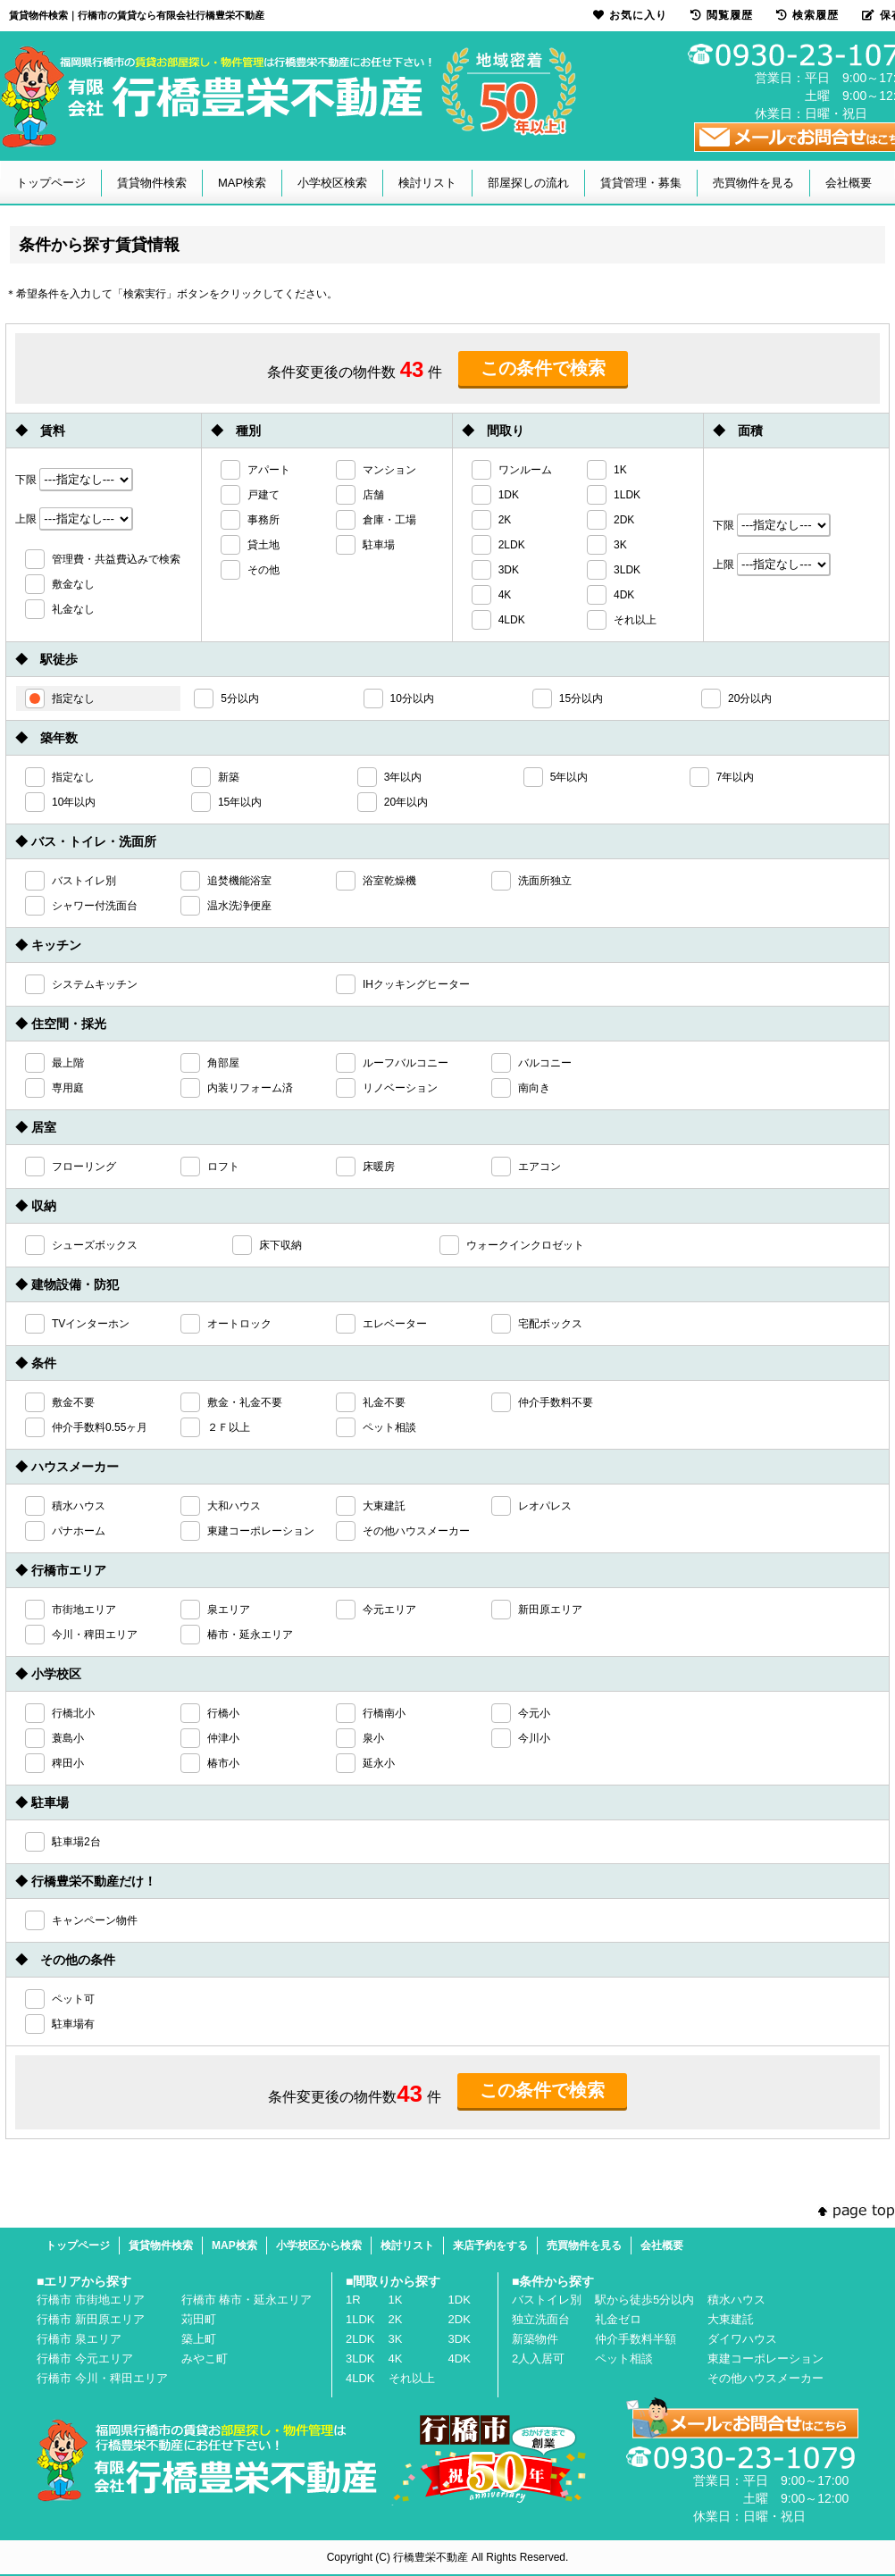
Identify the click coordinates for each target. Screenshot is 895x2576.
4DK (459, 2358)
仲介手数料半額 (635, 2339)
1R (353, 2299)
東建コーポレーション (765, 2358)
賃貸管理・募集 (641, 182)
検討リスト (427, 182)
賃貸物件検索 (152, 182)
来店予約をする (490, 2245)
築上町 (198, 2339)
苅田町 (198, 2319)
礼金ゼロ (618, 2319)
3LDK (360, 2358)
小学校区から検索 (319, 2245)
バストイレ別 (546, 2299)
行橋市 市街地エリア (91, 2299)
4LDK (360, 2378)
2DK (459, 2319)
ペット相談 (624, 2358)
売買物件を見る (753, 182)
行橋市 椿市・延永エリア (247, 2299)
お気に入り (630, 15)
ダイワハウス (742, 2339)
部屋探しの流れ (528, 182)
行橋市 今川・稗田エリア (102, 2378)
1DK (459, 2299)
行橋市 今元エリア (85, 2358)
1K (396, 2299)
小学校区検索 (332, 182)
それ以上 (412, 2378)
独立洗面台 (541, 2319)
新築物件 (535, 2339)
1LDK (360, 2319)
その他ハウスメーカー (765, 2378)
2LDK (360, 2339)
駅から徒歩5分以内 (644, 2299)
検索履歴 (807, 15)
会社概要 (848, 182)
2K (396, 2319)
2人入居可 (538, 2358)
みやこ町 (204, 2358)
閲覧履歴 (721, 15)
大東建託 (730, 2319)
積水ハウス (736, 2299)
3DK (459, 2339)
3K (396, 2339)
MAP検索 (242, 182)
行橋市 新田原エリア (91, 2319)
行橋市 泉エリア (79, 2339)
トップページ (51, 182)
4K (396, 2358)
